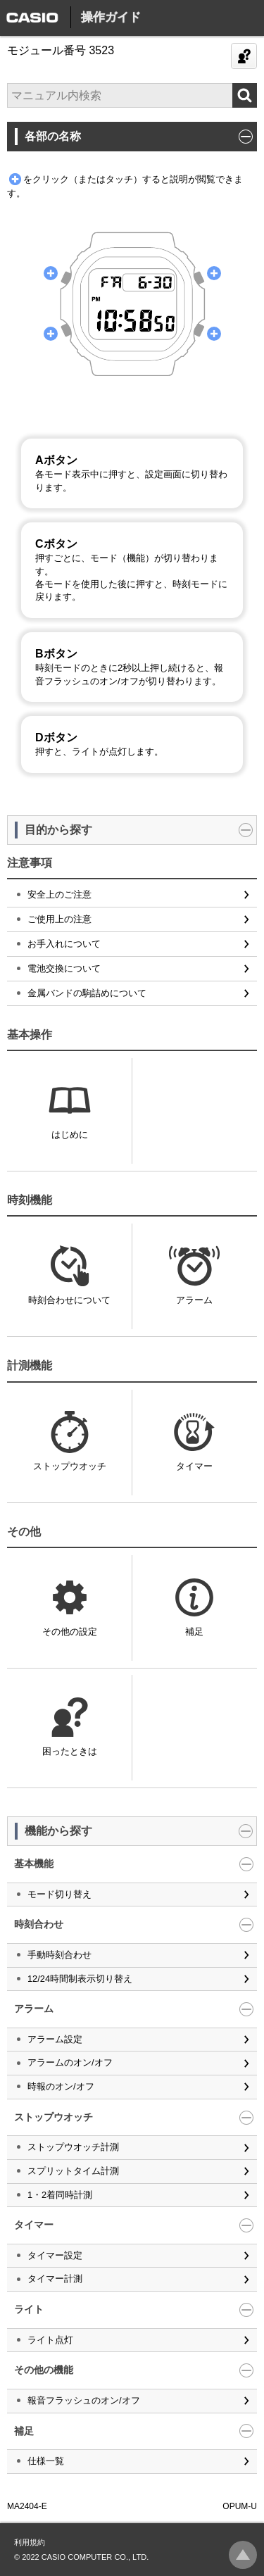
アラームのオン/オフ (70, 2062)
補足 (194, 1631)
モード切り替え (59, 1894)
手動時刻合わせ (59, 1954)
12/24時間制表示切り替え (79, 1978)
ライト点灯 (50, 2340)
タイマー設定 (54, 2255)
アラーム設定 (54, 2039)
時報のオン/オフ (60, 2086)
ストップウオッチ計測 (73, 2147)
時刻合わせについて (69, 1300)
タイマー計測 (54, 2278)
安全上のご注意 (59, 894)
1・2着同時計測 (59, 2194)
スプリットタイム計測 (73, 2171)
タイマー (194, 1466)
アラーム (194, 1300)
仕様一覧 (45, 2461)
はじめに (69, 1134)
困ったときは (69, 1751)
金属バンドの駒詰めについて (86, 993)
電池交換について (64, 968)
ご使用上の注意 (59, 919)
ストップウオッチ (69, 1466)
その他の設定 (69, 1631)
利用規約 (29, 2542)
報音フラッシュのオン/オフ (83, 2400)
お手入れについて (64, 943)
